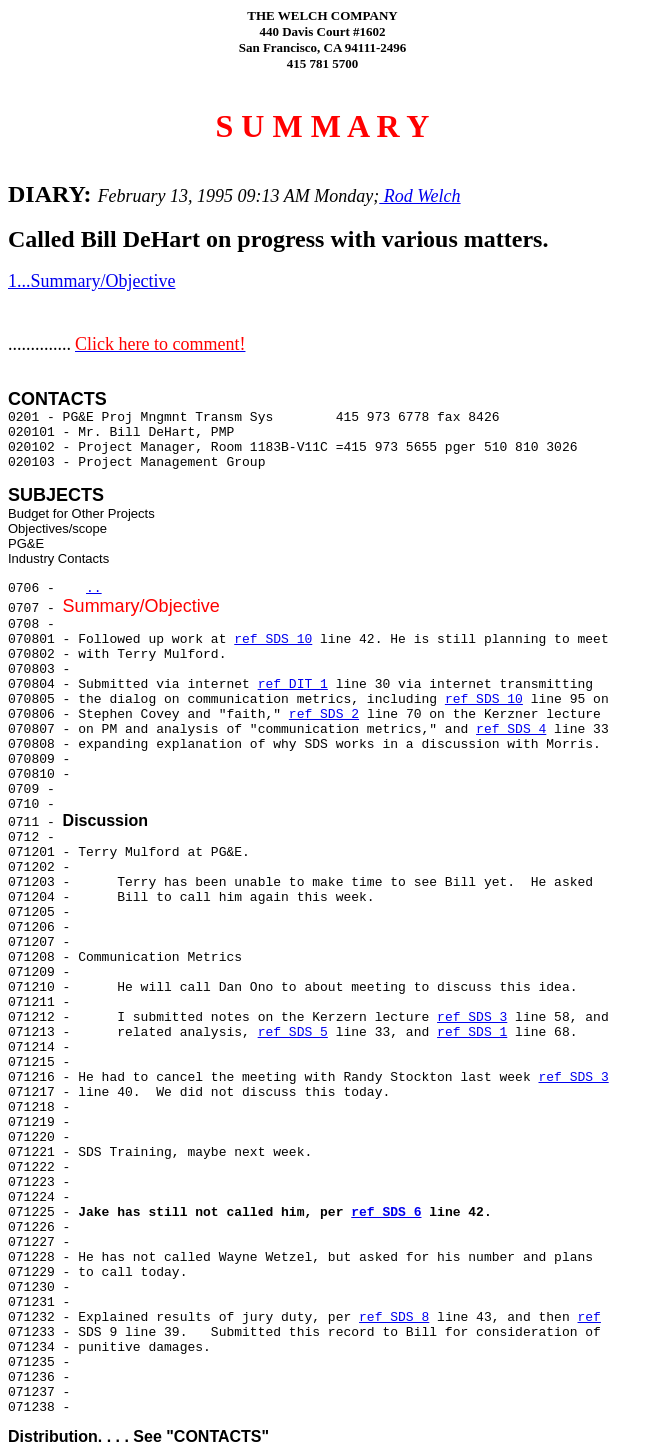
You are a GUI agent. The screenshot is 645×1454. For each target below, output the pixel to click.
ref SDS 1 (472, 1032)
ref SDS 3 (472, 1017)
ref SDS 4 (511, 729)
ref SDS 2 (324, 714)
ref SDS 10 (273, 639)
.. (94, 588)
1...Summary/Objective (91, 281)
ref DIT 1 (293, 684)
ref (589, 1317)
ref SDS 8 (394, 1317)
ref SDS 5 (293, 1032)
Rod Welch (419, 196)
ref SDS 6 (386, 1212)
